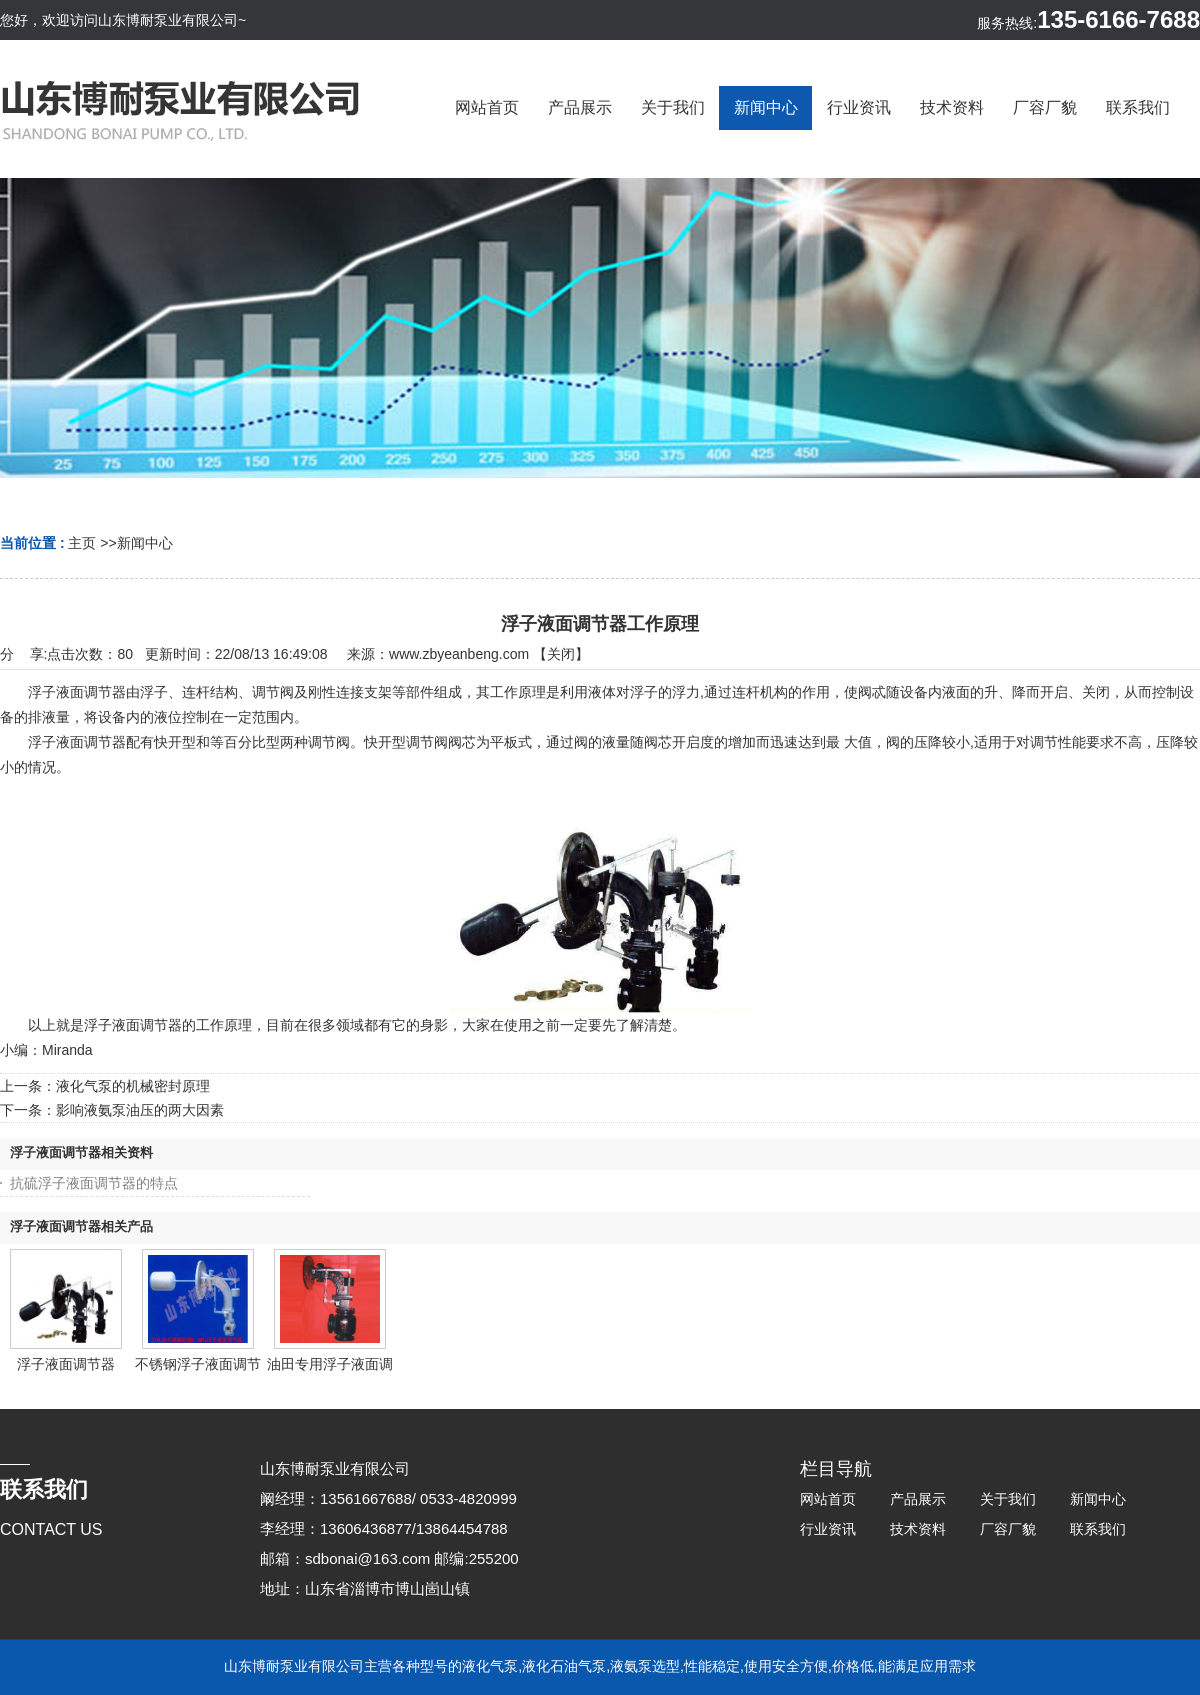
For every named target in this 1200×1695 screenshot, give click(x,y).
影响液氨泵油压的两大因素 (140, 1110)
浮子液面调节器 (66, 1364)
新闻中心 (145, 543)
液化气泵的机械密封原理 (133, 1086)
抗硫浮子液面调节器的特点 (94, 1183)
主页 (82, 543)
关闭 (561, 654)
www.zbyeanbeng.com (459, 654)
